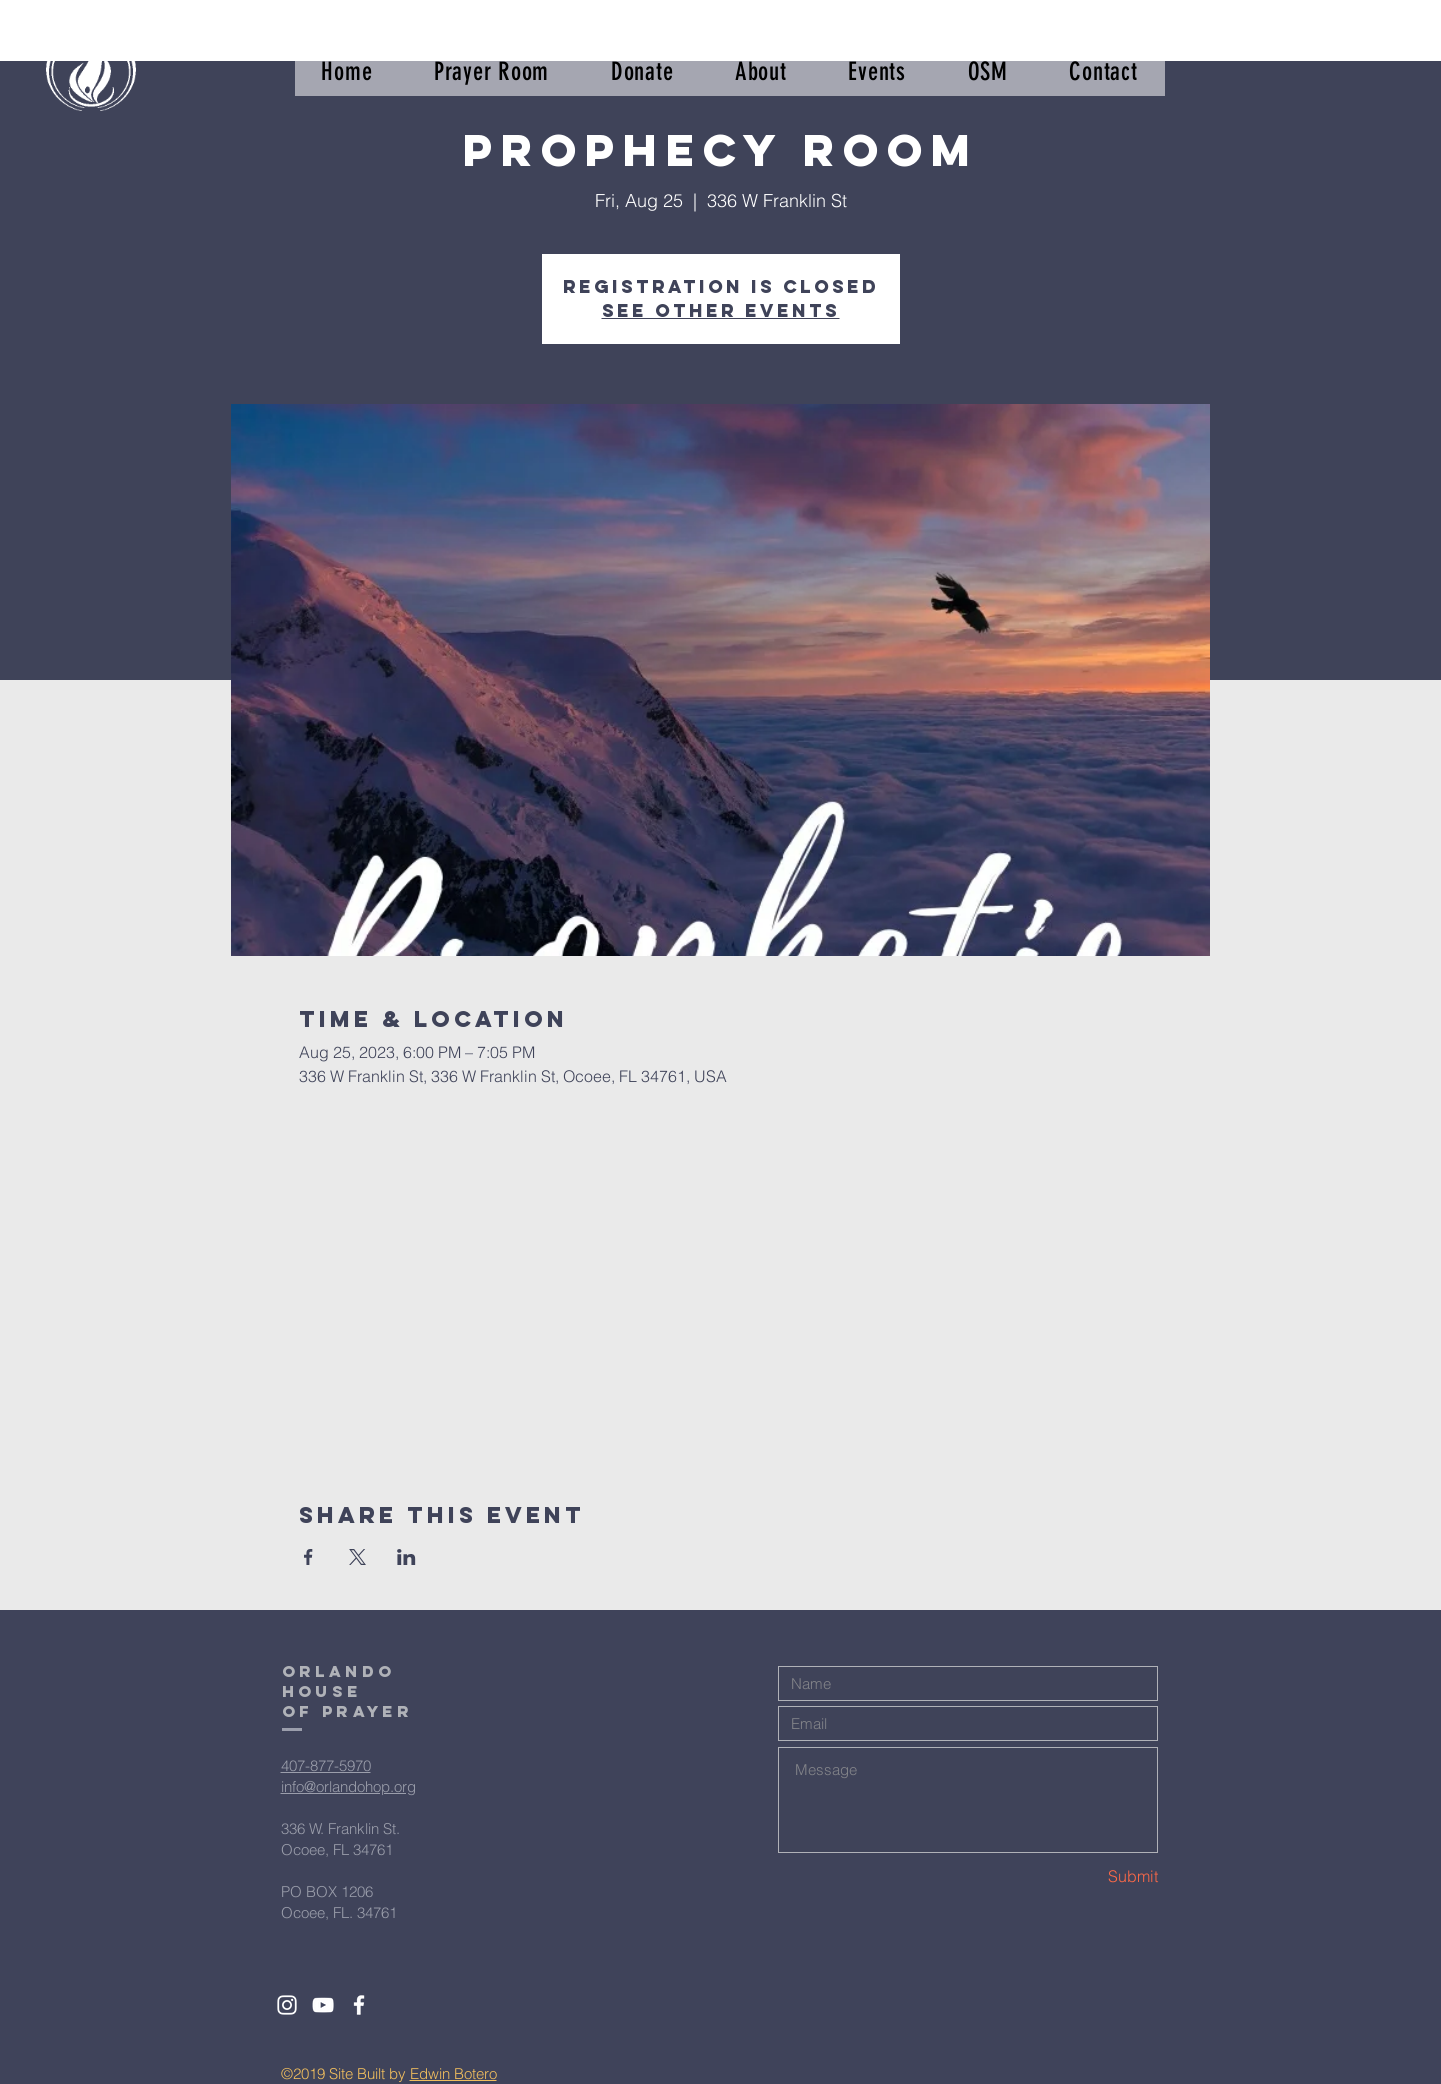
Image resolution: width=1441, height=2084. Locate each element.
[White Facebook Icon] (359, 2005)
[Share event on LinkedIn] (406, 1557)
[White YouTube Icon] (323, 2005)
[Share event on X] (357, 1557)
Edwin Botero (453, 2073)
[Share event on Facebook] (308, 1557)
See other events (721, 310)
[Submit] (1087, 1876)
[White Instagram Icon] (287, 2005)
